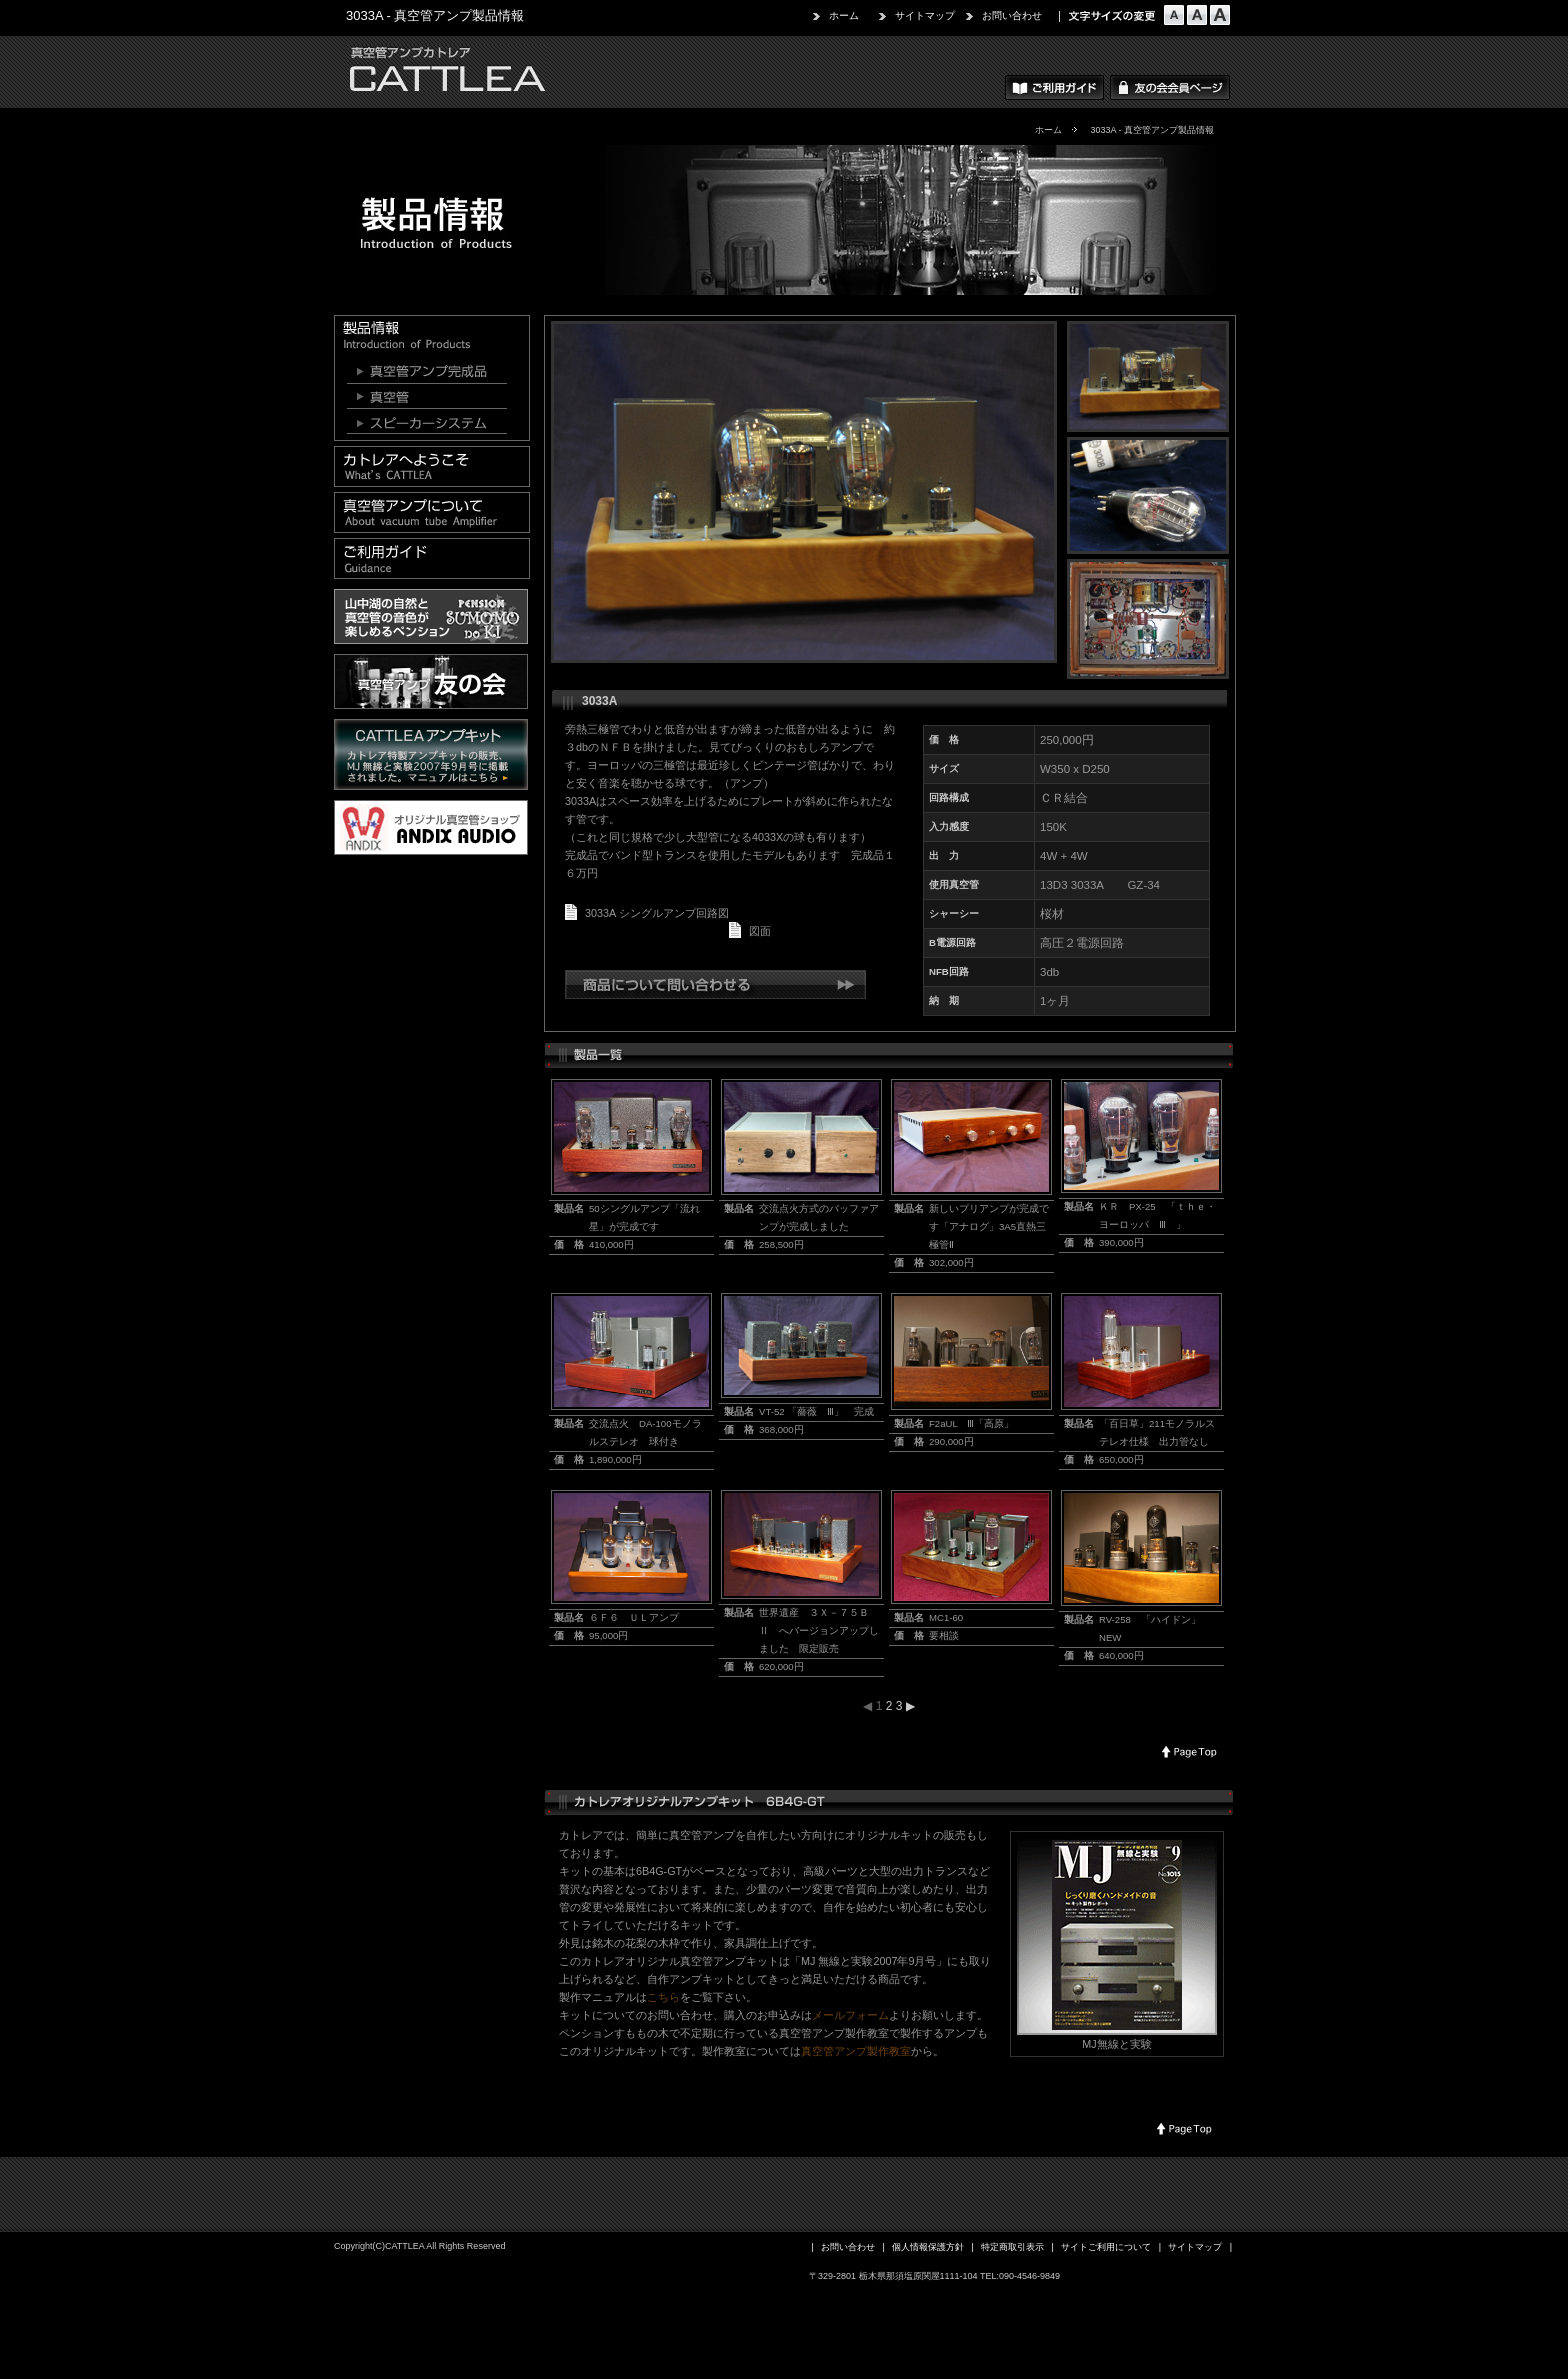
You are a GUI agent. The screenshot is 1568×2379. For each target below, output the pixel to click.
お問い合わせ (1012, 15)
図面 (760, 931)
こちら (663, 1997)
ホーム (844, 15)
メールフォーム (850, 2015)
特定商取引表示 (1012, 2247)
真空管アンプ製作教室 (856, 2051)
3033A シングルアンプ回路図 (657, 913)
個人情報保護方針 (928, 2247)
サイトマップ (925, 15)
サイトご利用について (1106, 2247)
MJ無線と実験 (1116, 2044)
